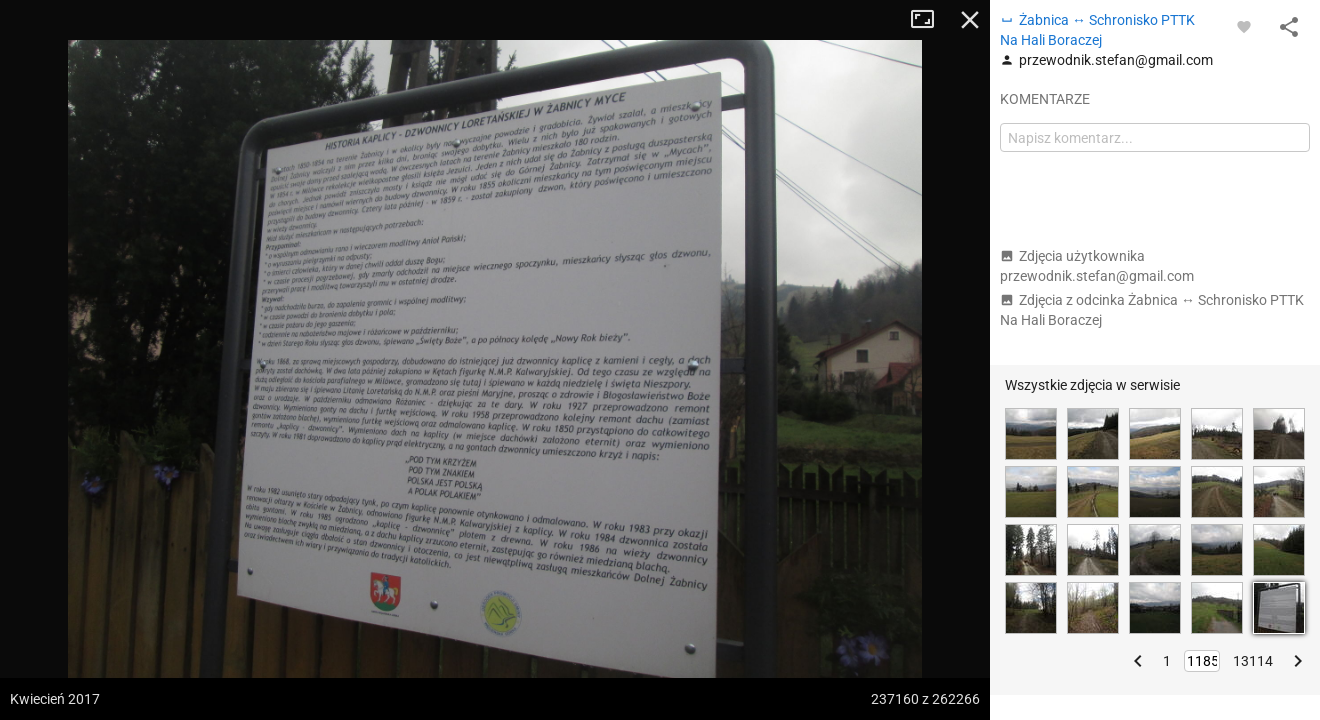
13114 (1253, 661)
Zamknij (970, 20)
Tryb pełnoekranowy (930, 20)
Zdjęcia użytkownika (1097, 266)
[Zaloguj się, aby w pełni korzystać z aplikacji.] (1244, 26)
